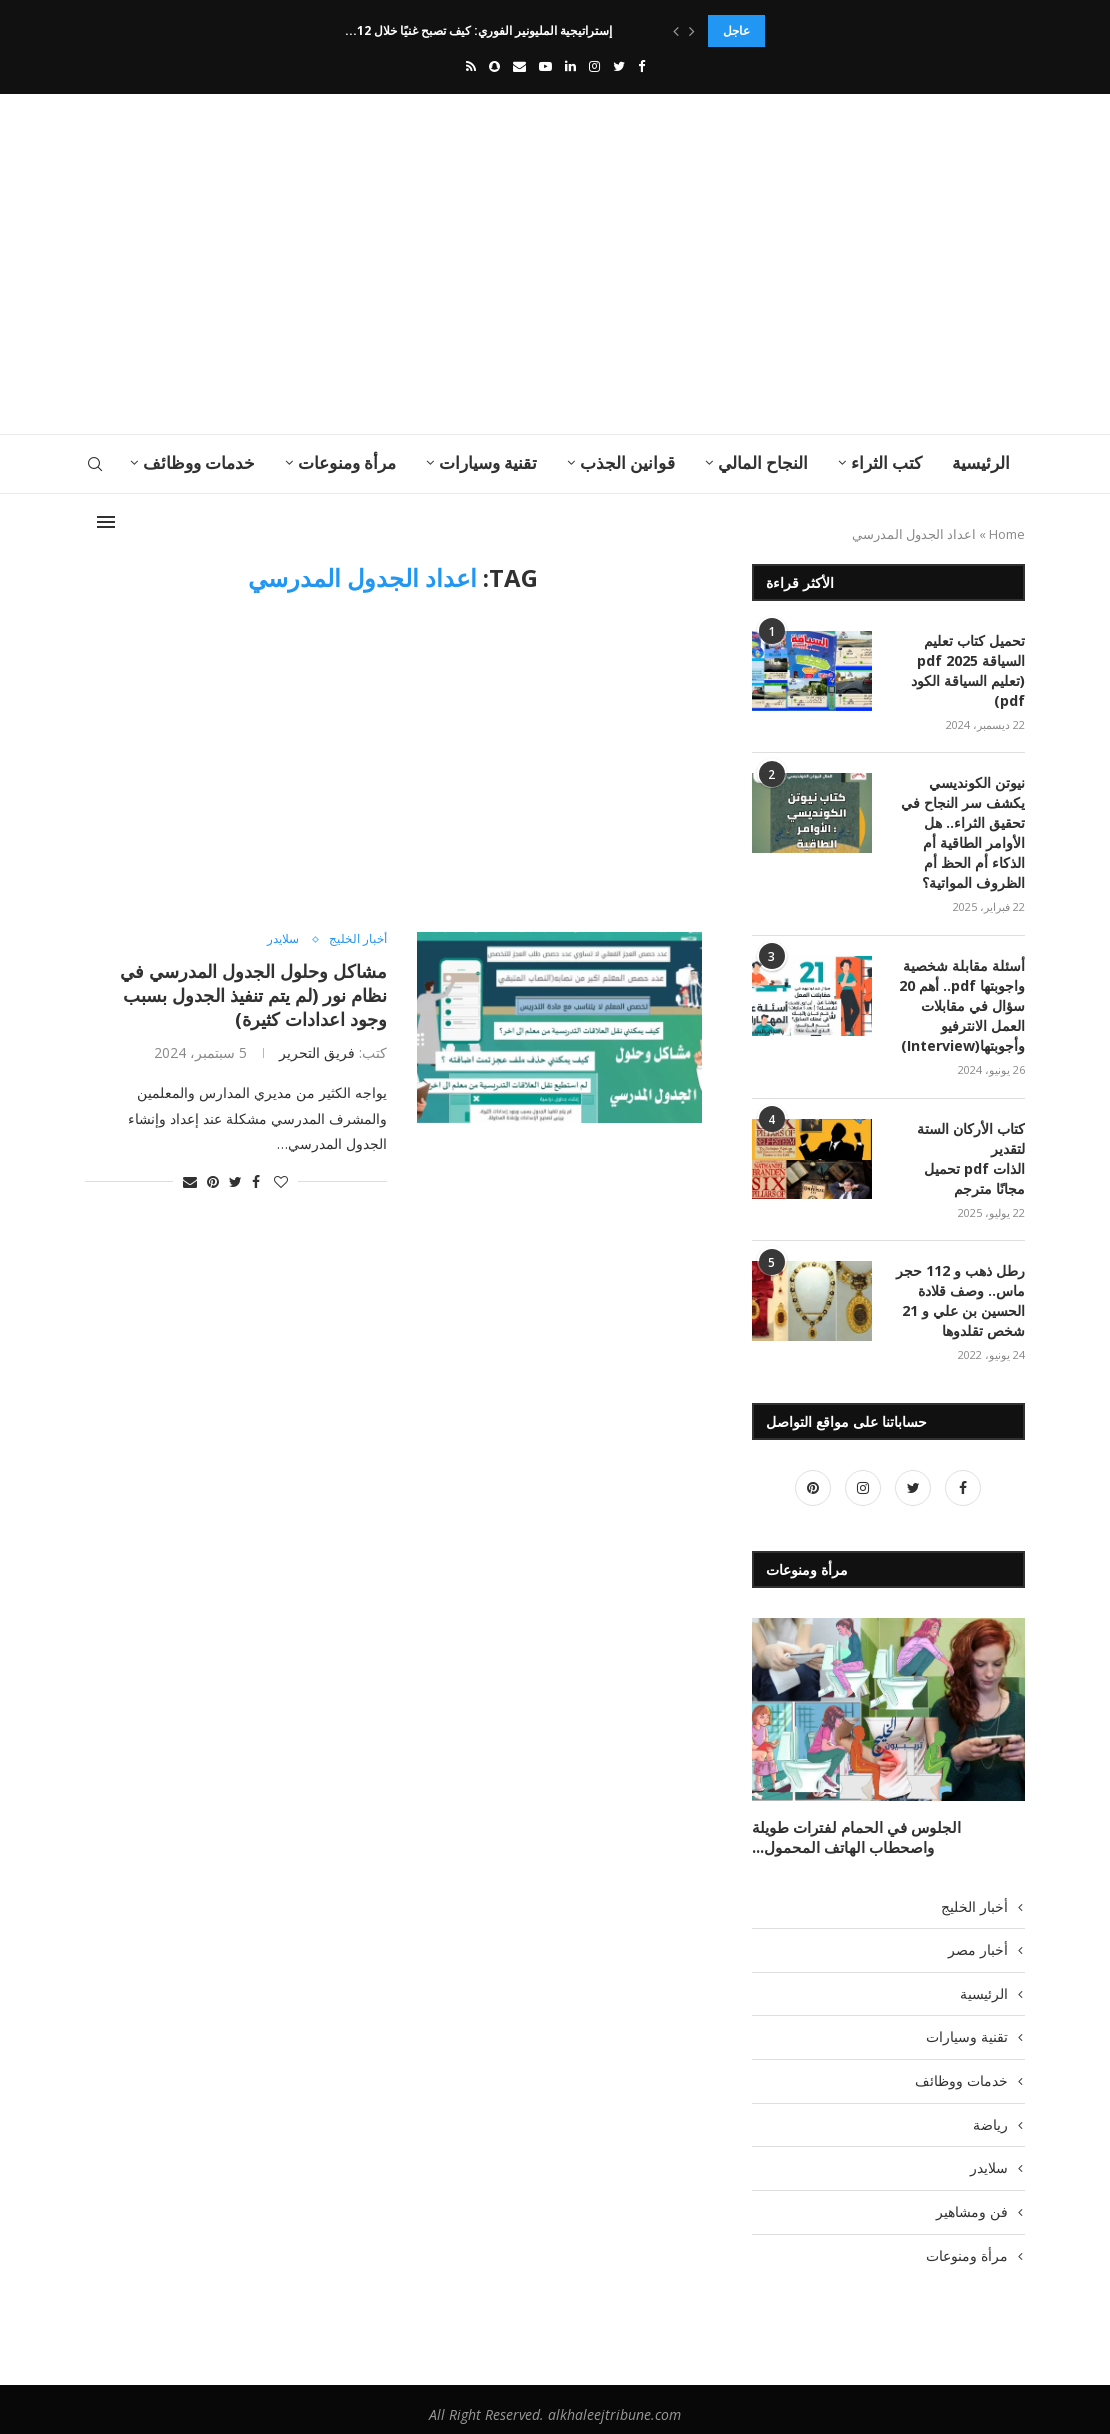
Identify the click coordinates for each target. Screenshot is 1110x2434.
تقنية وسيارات (488, 462)
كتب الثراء (886, 462)
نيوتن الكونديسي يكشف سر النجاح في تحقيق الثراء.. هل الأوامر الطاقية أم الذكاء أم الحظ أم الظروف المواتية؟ (963, 830)
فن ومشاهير (972, 2200)
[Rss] (471, 66)
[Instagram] (594, 66)
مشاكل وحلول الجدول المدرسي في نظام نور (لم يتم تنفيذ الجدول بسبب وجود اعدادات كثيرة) (253, 995)
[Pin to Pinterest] (213, 1181)
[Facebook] (641, 66)
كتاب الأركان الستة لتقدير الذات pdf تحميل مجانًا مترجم (971, 1152)
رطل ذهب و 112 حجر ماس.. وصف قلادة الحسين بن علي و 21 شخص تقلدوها (960, 1293)
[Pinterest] (813, 1479)
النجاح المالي (763, 462)
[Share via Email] (190, 1181)
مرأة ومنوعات (347, 462)
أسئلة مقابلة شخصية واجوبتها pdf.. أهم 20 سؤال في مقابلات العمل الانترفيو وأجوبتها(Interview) (962, 1000)
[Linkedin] (570, 66)
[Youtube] (545, 66)
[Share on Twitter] (235, 1181)
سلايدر (278, 940)
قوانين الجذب (627, 462)
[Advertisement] (395, 264)
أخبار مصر (978, 1939)
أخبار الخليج (356, 940)
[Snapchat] (494, 66)
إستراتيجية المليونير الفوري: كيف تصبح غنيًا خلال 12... (481, 30)
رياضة (990, 2113)
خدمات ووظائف (199, 462)
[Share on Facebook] (256, 1181)
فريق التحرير (317, 1052)
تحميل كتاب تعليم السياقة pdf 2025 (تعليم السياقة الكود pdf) (968, 670)
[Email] (519, 66)
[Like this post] (281, 1181)
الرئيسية (981, 462)
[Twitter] (619, 66)
